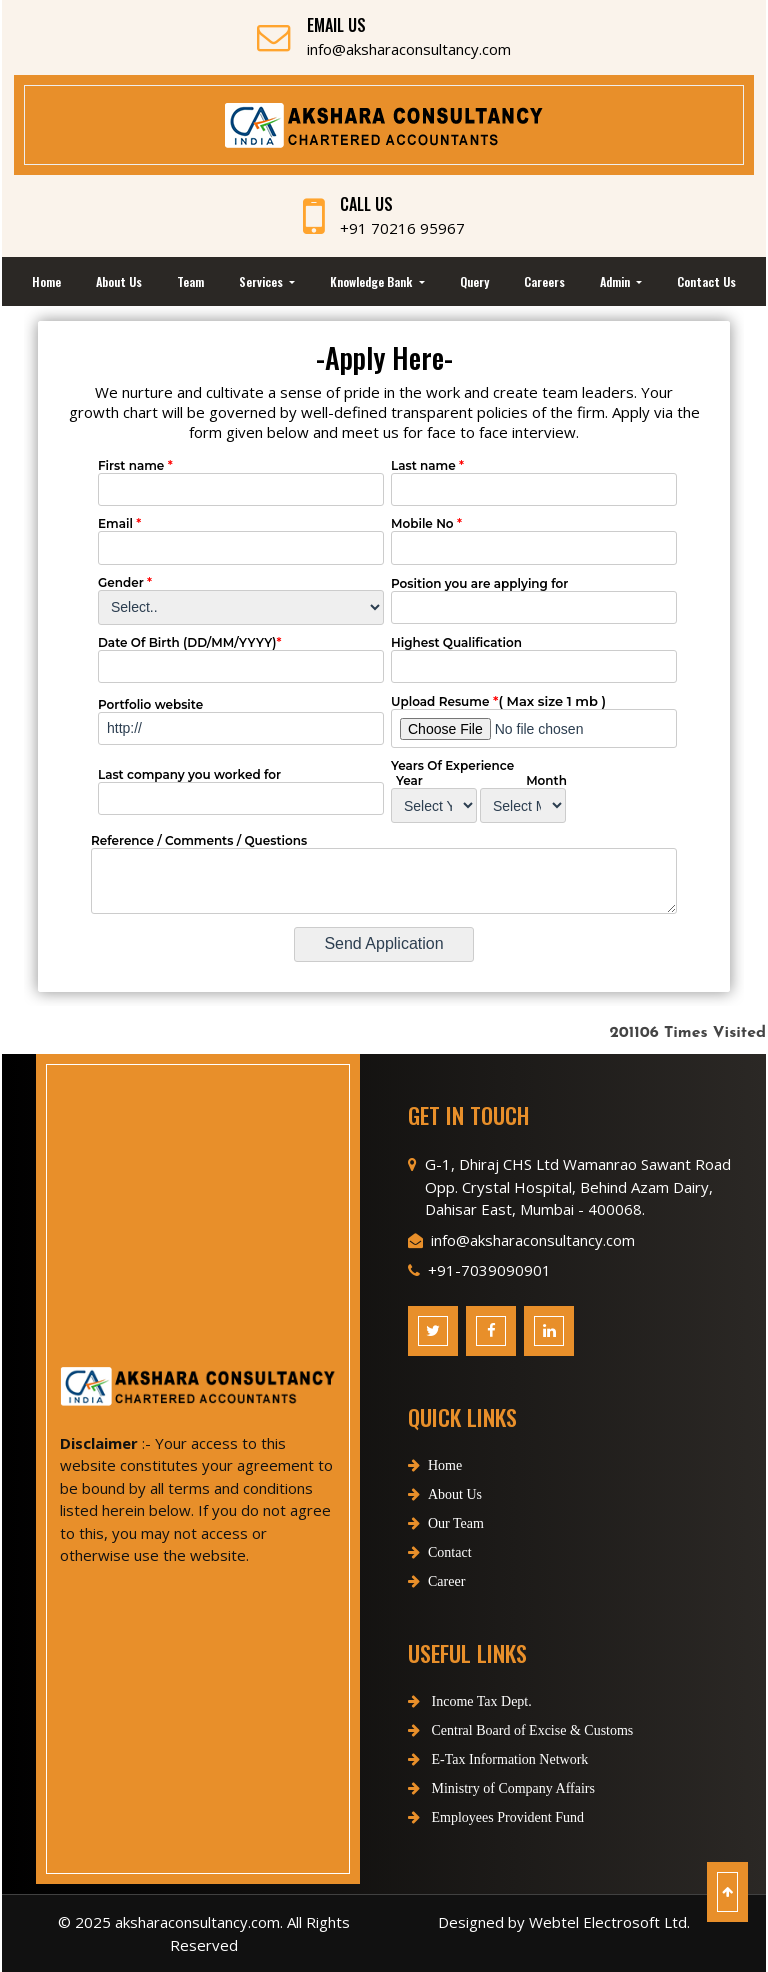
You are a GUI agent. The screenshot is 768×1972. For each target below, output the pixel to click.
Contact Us (706, 281)
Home (46, 281)
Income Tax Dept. (447, 1701)
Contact (440, 1575)
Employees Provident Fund (473, 1817)
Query (474, 281)
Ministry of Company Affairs (478, 1788)
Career (436, 1604)
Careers (544, 281)
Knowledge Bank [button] (372, 281)
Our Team (446, 1546)
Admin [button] (616, 281)
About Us (119, 281)
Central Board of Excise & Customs (497, 1730)
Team (190, 281)
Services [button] (262, 281)
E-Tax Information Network (475, 1759)
